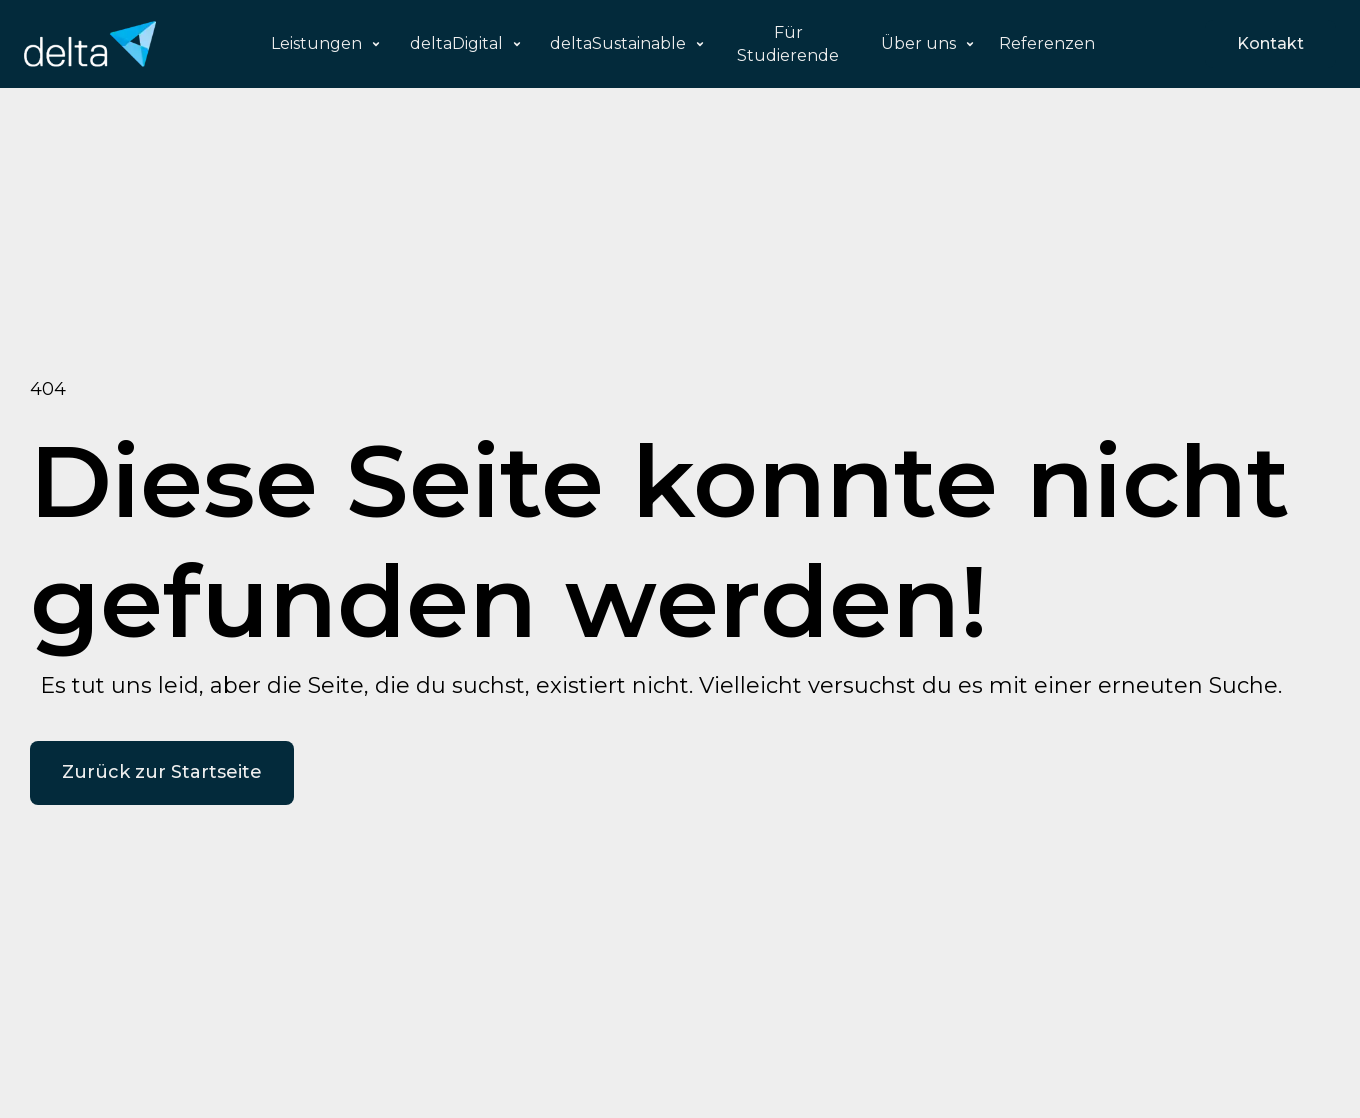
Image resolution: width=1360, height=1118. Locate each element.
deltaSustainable (618, 43)
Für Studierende (788, 44)
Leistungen (316, 43)
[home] (90, 44)
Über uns (918, 43)
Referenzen (1047, 43)
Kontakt (1270, 43)
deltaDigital (456, 43)
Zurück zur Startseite (162, 772)
